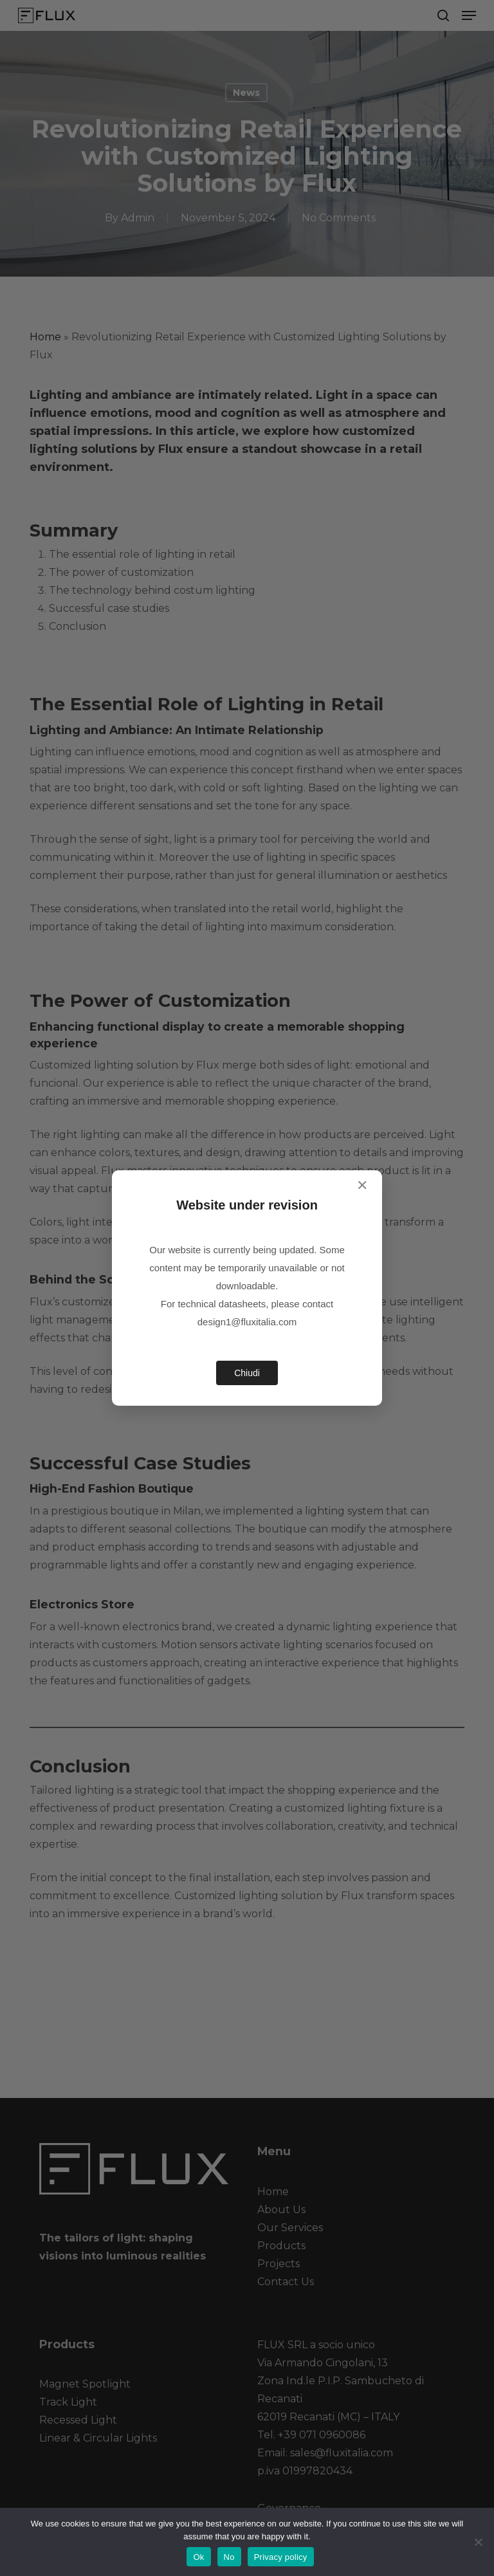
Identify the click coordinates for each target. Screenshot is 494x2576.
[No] (477, 2541)
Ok (198, 2557)
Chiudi (247, 1373)
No (229, 2557)
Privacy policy (280, 2557)
